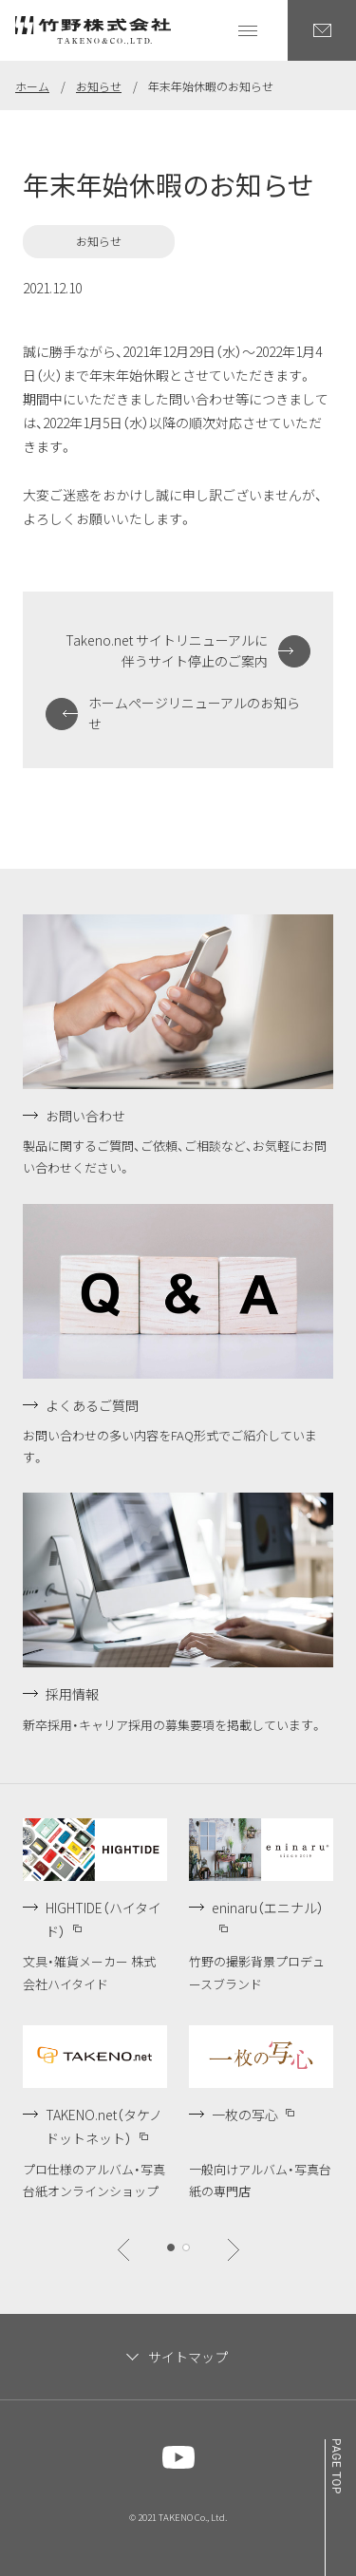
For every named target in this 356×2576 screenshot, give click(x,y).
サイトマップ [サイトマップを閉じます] (188, 2356)
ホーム (32, 86)
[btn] (123, 2250)
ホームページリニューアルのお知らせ (194, 713)
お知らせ (99, 86)
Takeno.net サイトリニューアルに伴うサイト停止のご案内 (167, 650)
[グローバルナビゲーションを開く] (248, 30)
